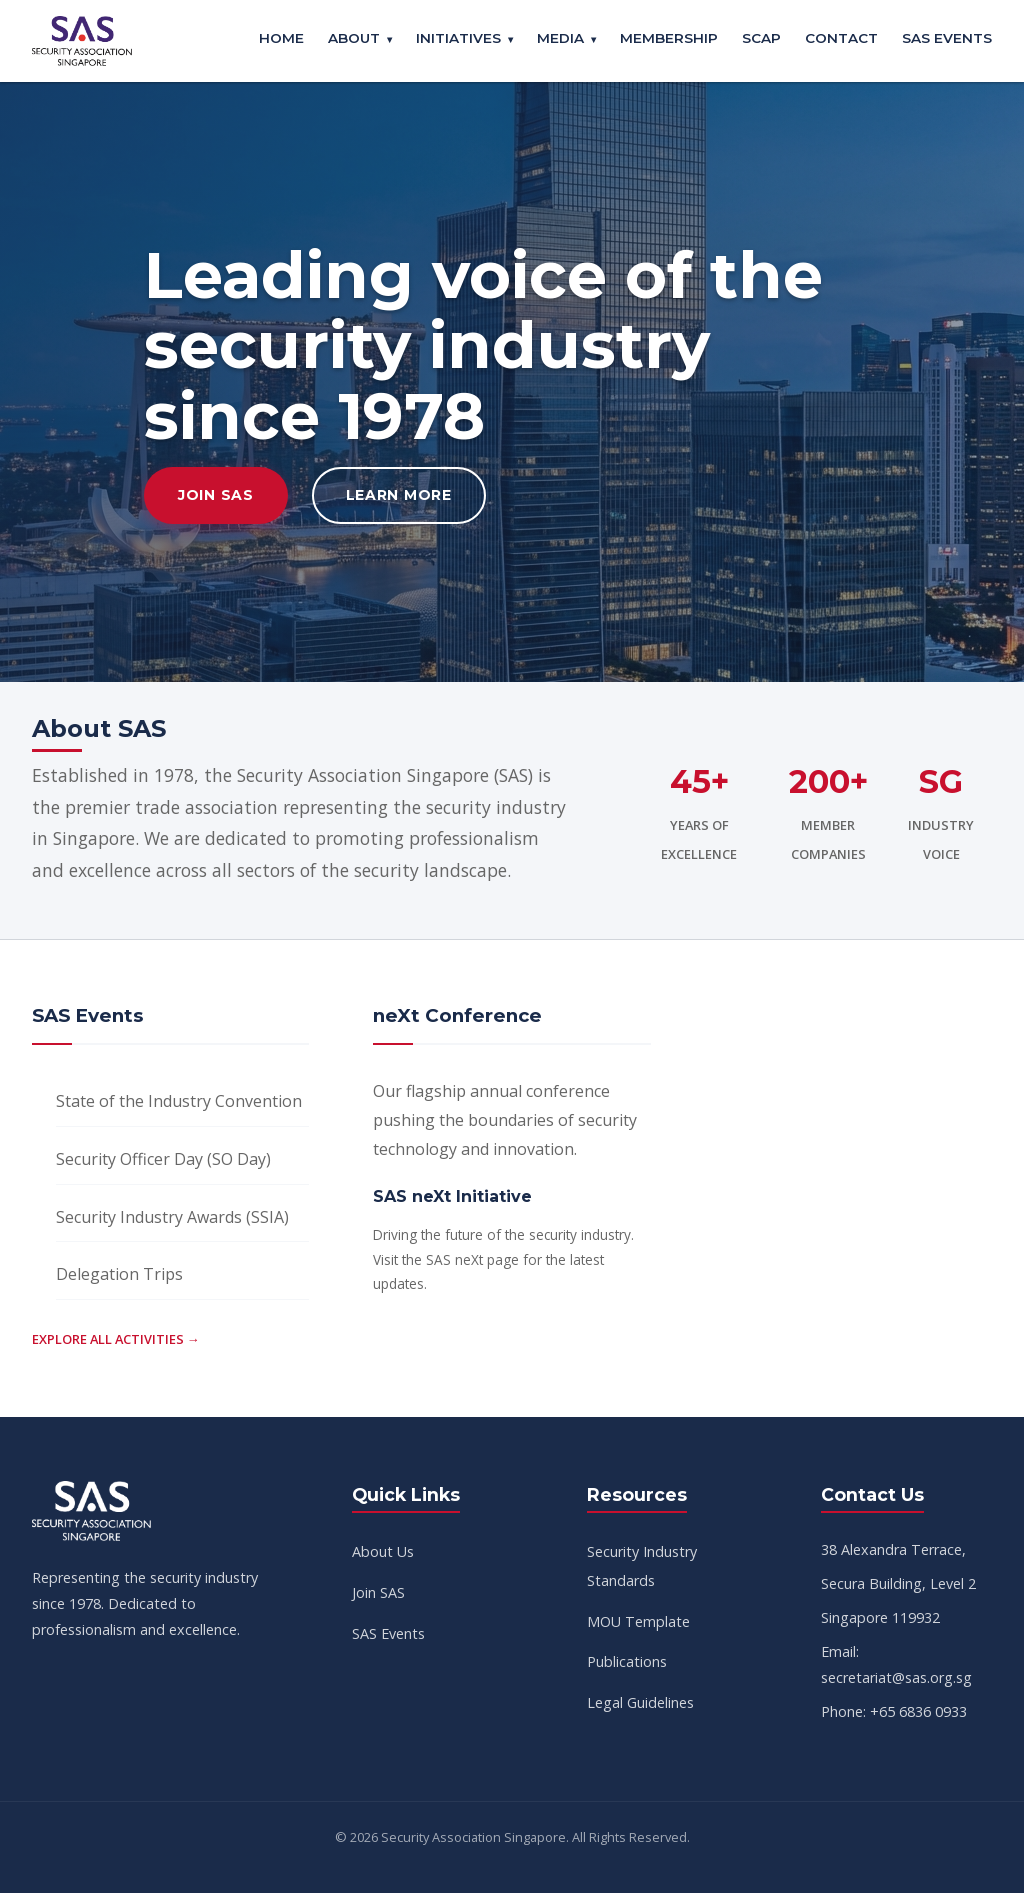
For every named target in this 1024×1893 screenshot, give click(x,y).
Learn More (399, 495)
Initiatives (458, 38)
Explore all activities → (116, 1339)
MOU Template (638, 1621)
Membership (669, 38)
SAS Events (947, 38)
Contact (841, 38)
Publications (627, 1661)
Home (281, 38)
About (354, 38)
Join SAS (216, 495)
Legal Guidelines (640, 1702)
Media (560, 38)
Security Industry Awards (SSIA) (172, 1217)
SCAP (761, 38)
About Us (383, 1551)
